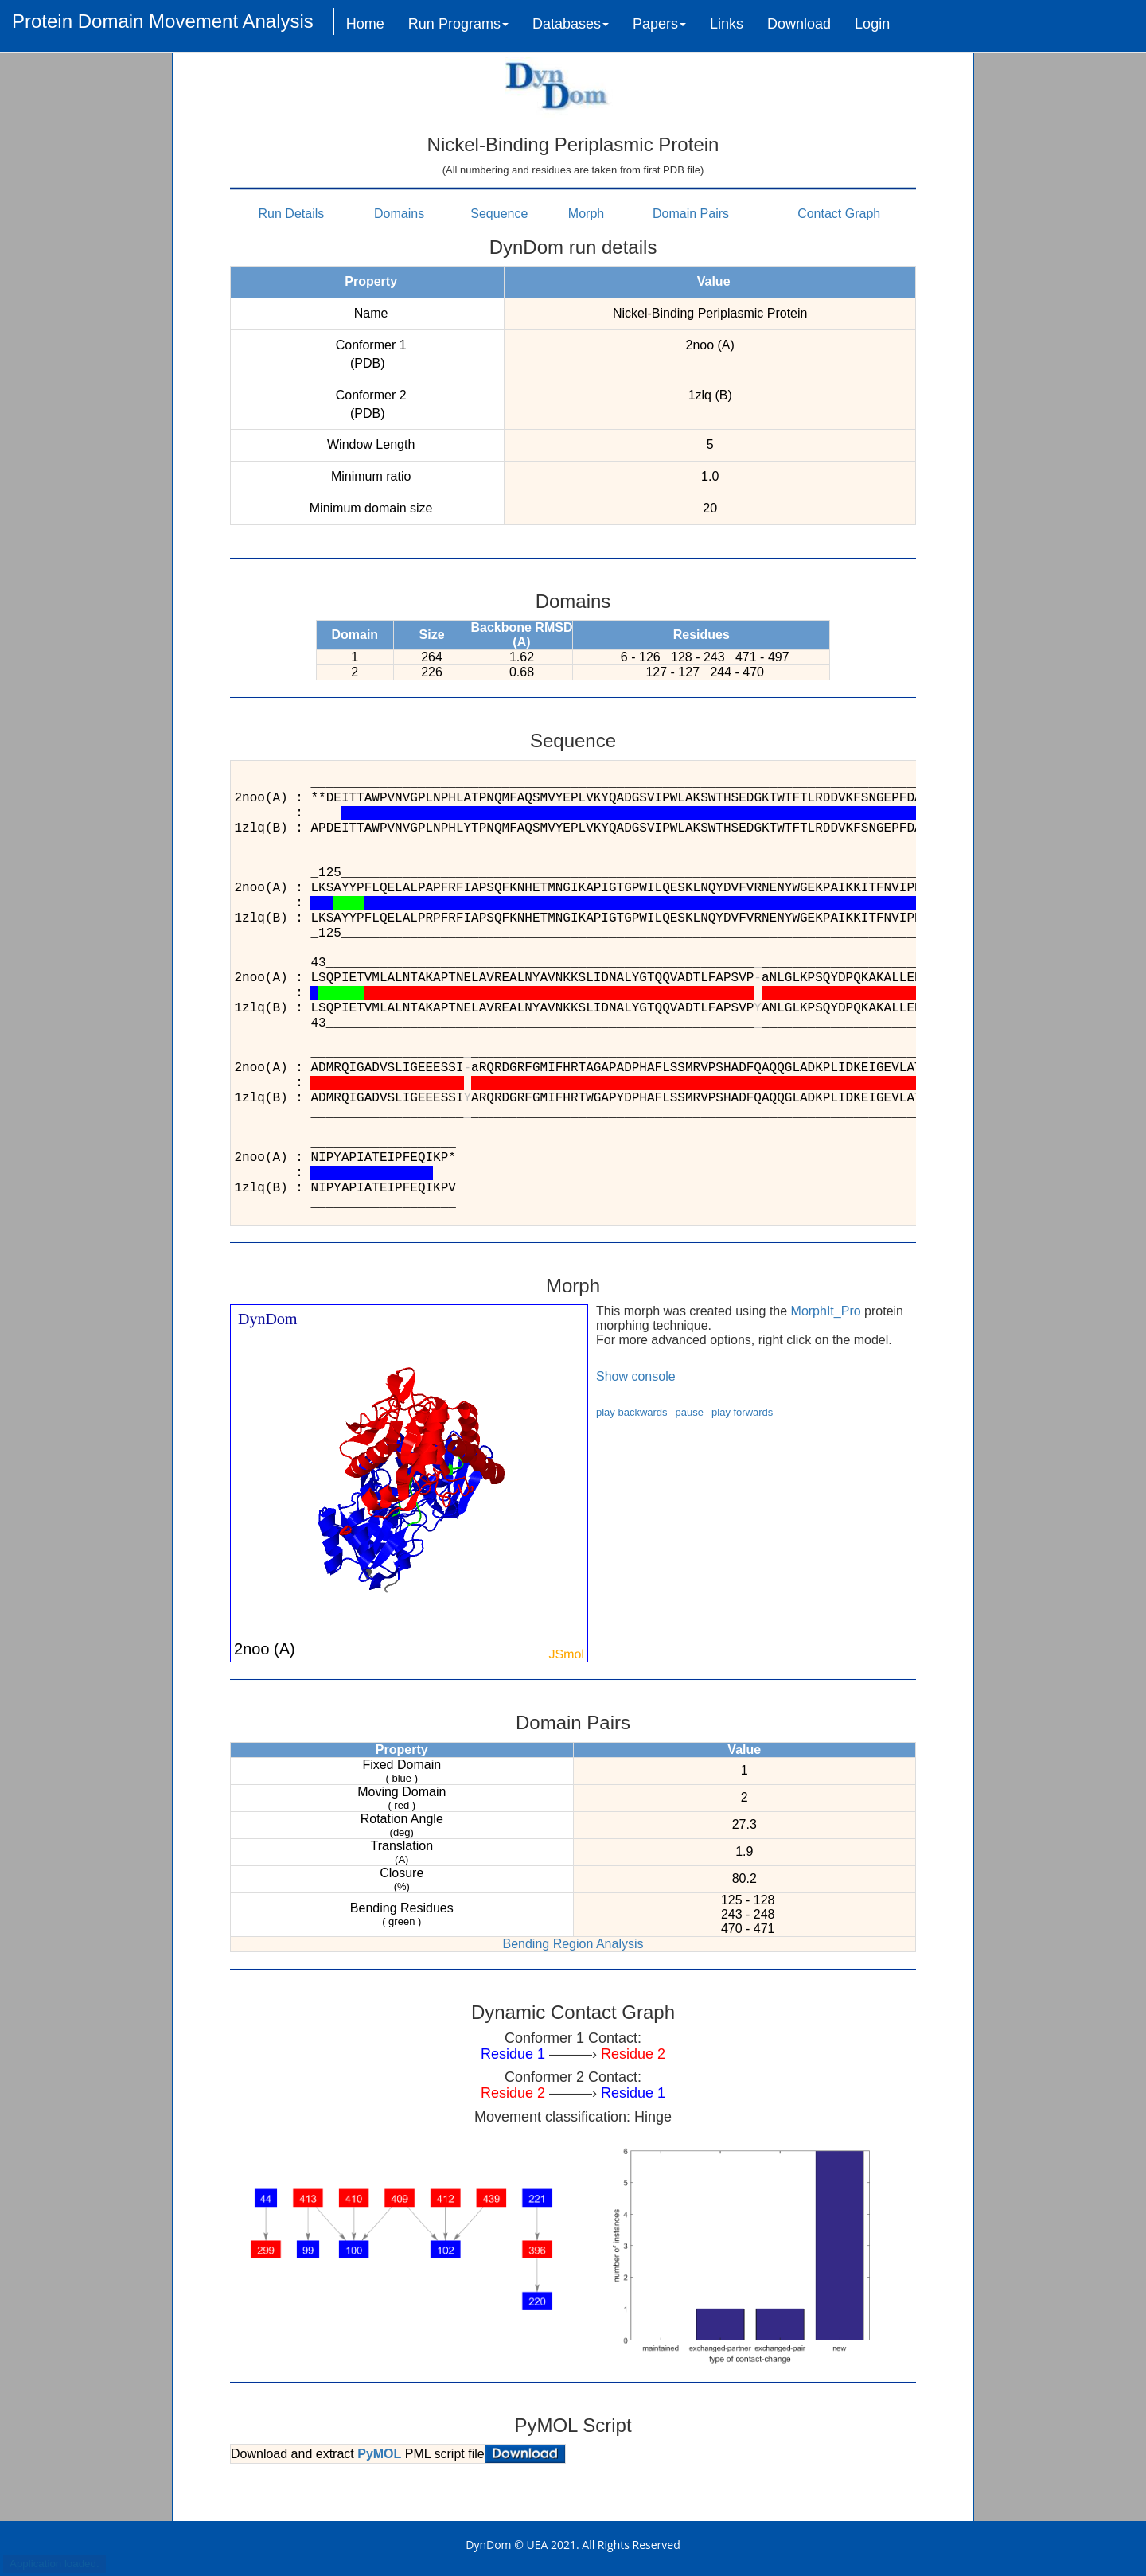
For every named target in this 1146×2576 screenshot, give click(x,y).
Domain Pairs (691, 213)
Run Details (292, 213)
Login (872, 24)
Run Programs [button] (458, 24)
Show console (636, 1376)
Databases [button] (570, 24)
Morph (586, 213)
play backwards (632, 1412)
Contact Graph (838, 213)
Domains (399, 213)
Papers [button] (659, 24)
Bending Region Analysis (572, 1944)
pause (690, 1412)
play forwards (742, 1412)
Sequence (499, 213)
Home (365, 24)
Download (799, 24)
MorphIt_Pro (826, 1311)
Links (726, 24)
